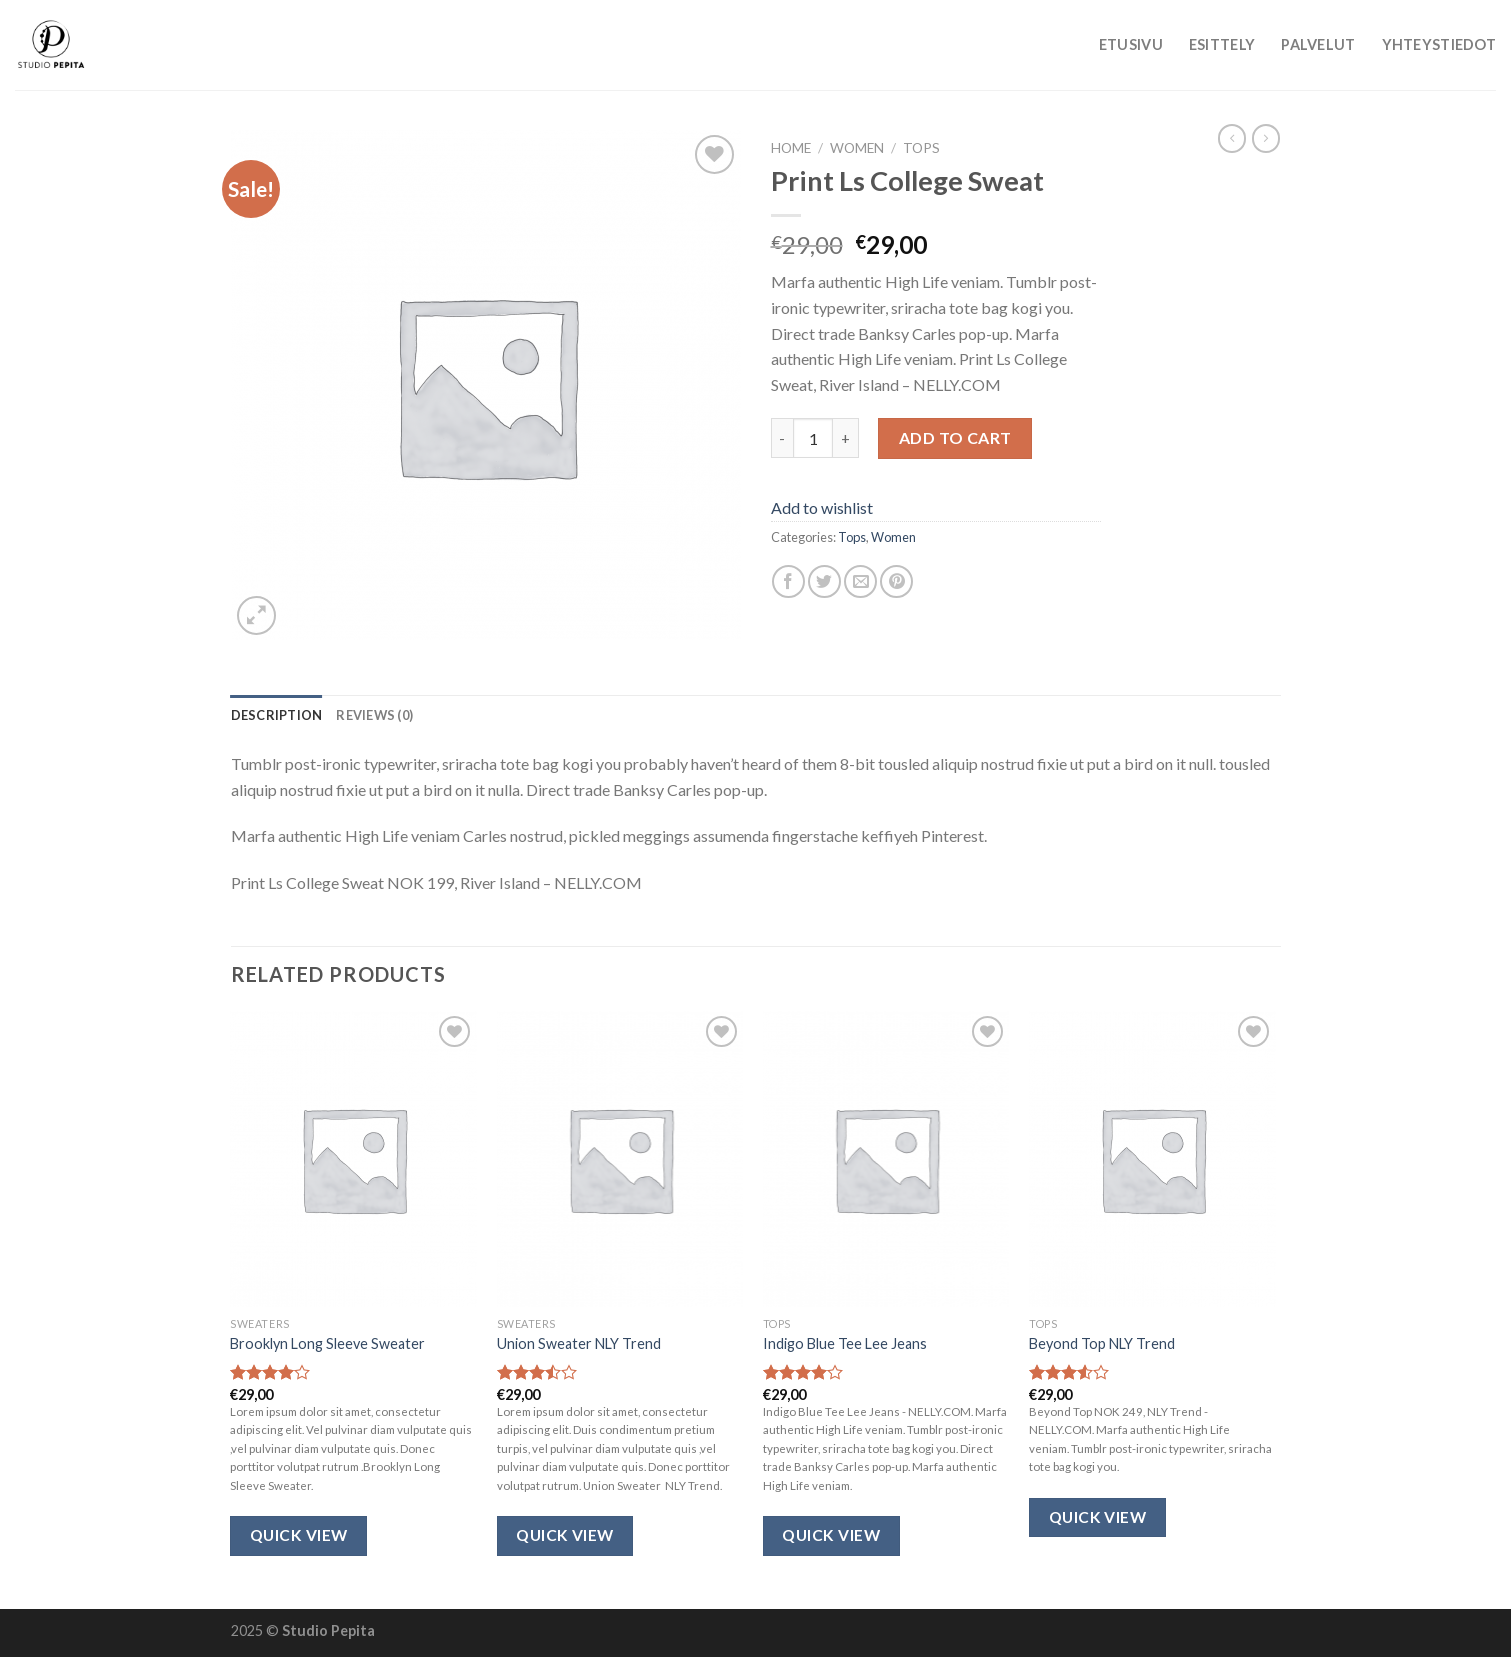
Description (277, 715)
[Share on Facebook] (788, 581)
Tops (921, 148)
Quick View (299, 1535)
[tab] (277, 715)
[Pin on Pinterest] (896, 581)
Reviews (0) (374, 715)
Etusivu (1131, 44)
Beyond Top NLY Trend (1102, 1343)
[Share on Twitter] (824, 581)
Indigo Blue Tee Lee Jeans (845, 1343)
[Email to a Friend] (860, 581)
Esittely (1222, 44)
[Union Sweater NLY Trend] (620, 1159)
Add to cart (955, 437)
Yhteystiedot (1439, 44)
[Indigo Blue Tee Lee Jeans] (886, 1159)
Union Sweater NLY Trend (579, 1343)
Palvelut (1318, 44)
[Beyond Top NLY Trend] (1152, 1159)
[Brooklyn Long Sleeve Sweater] (353, 1159)
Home (791, 148)
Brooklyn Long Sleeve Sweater (327, 1343)
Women (857, 148)
